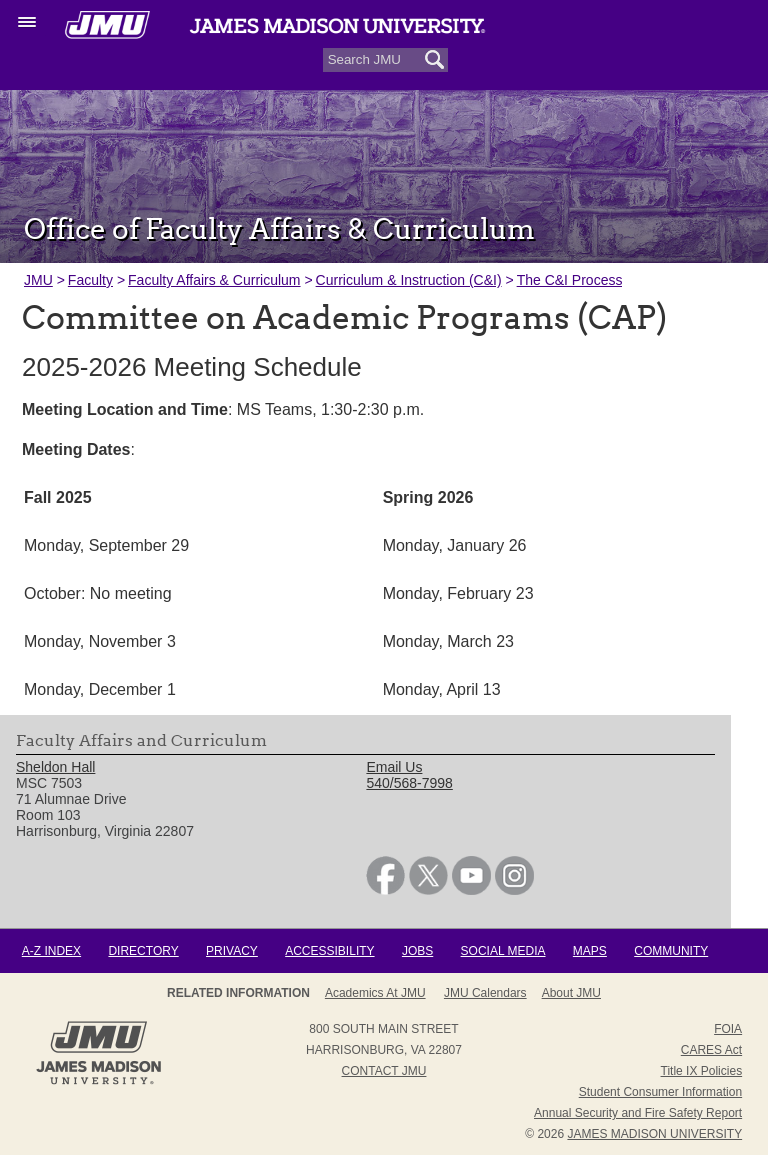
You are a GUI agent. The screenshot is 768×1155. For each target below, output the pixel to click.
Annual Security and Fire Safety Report (638, 1113)
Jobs (417, 951)
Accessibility (329, 951)
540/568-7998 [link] (409, 783)
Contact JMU (384, 1071)
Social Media (503, 951)
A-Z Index (51, 951)
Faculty (90, 280)
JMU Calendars (485, 993)
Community (671, 951)
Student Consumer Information (660, 1092)
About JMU (571, 993)
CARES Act (711, 1050)
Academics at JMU (375, 993)
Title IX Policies (702, 1071)
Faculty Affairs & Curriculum (214, 280)
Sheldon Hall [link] (55, 767)
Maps (590, 951)
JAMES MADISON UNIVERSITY (654, 1134)
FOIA (728, 1029)
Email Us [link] (394, 767)
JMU (38, 280)
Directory (143, 951)
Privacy (232, 951)
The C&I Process (570, 280)
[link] (385, 890)
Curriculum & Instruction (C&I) (409, 280)
